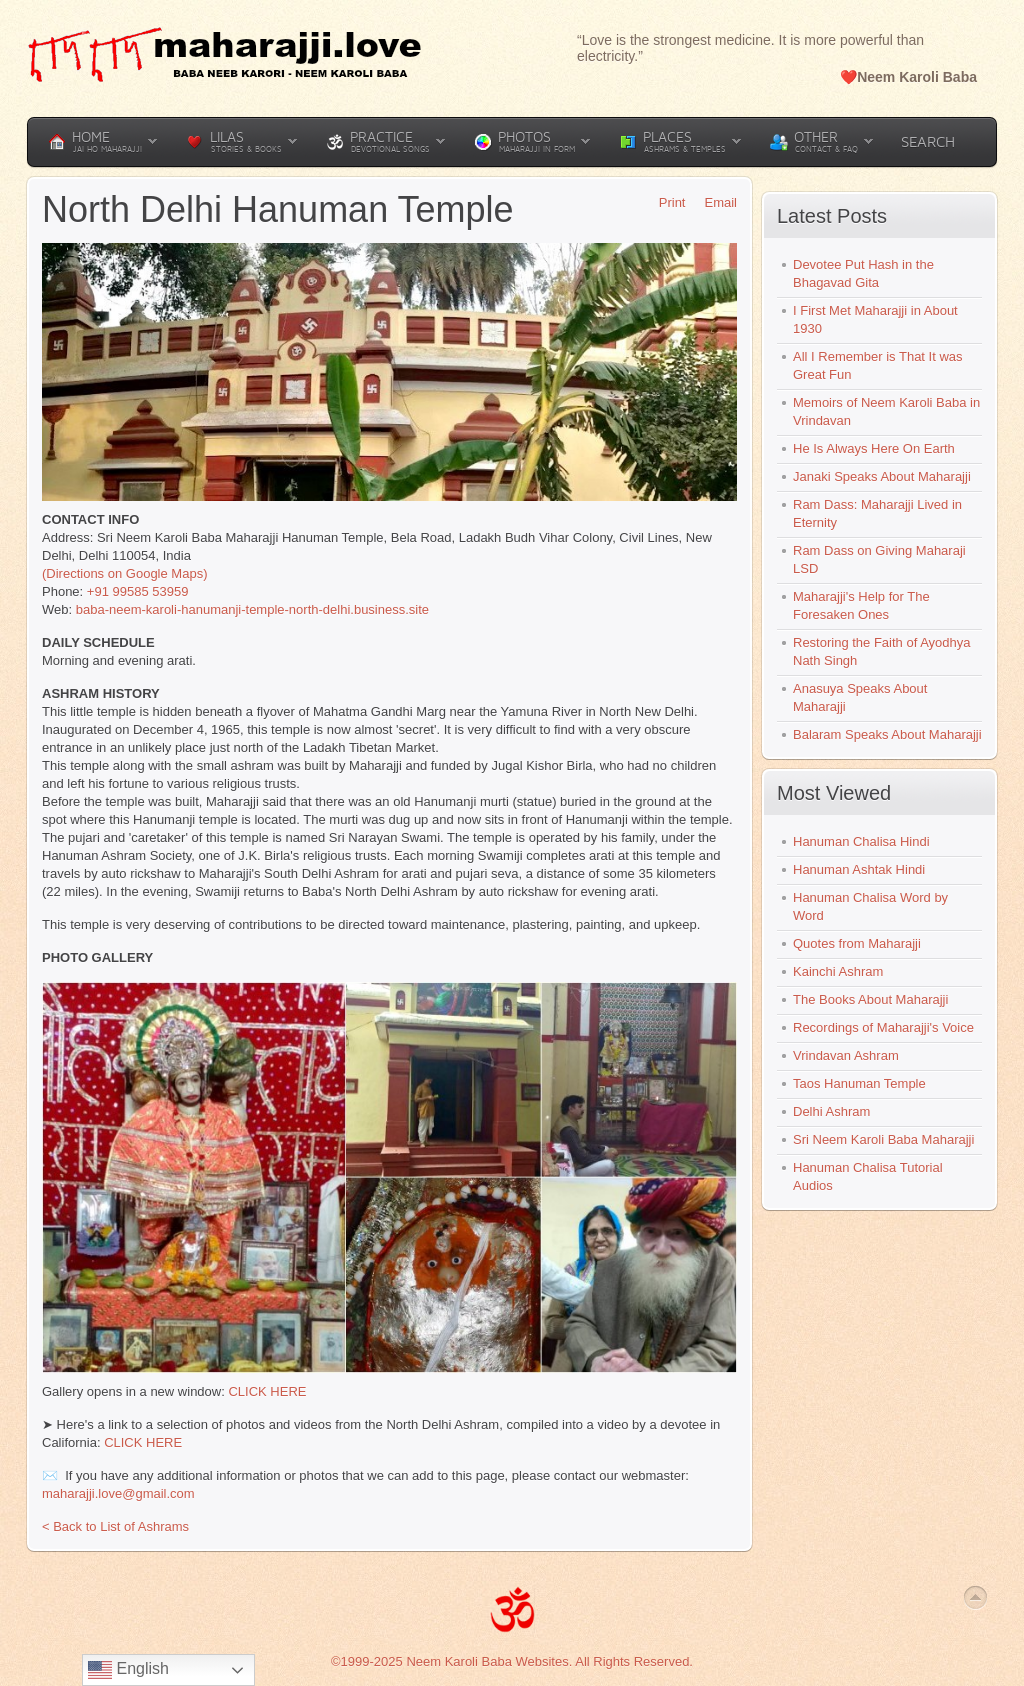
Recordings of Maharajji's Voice (883, 1027)
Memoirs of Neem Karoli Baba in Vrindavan (886, 411)
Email (713, 202)
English (128, 1670)
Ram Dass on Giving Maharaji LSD (879, 559)
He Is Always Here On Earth (874, 448)
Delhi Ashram (831, 1111)
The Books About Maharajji (870, 999)
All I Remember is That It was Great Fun (878, 365)
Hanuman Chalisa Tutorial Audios (868, 1176)
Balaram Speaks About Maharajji (887, 734)
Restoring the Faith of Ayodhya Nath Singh (882, 651)
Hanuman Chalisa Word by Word (870, 906)
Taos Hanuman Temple (859, 1083)
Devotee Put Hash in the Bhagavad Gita (863, 273)
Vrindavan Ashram (846, 1055)
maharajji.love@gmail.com (118, 1493)
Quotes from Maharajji (857, 943)
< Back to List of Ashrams (115, 1526)
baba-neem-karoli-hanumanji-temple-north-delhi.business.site (252, 609)
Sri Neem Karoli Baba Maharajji (883, 1139)
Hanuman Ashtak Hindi (859, 869)
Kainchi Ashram (838, 971)
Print (665, 202)
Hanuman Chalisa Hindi (861, 841)
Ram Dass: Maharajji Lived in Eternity (877, 513)
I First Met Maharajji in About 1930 (875, 319)
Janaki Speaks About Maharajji (882, 476)
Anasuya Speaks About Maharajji (860, 697)
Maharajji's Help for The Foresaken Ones (861, 605)
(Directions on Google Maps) (124, 573)
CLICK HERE (267, 1391)
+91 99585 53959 (138, 591)
